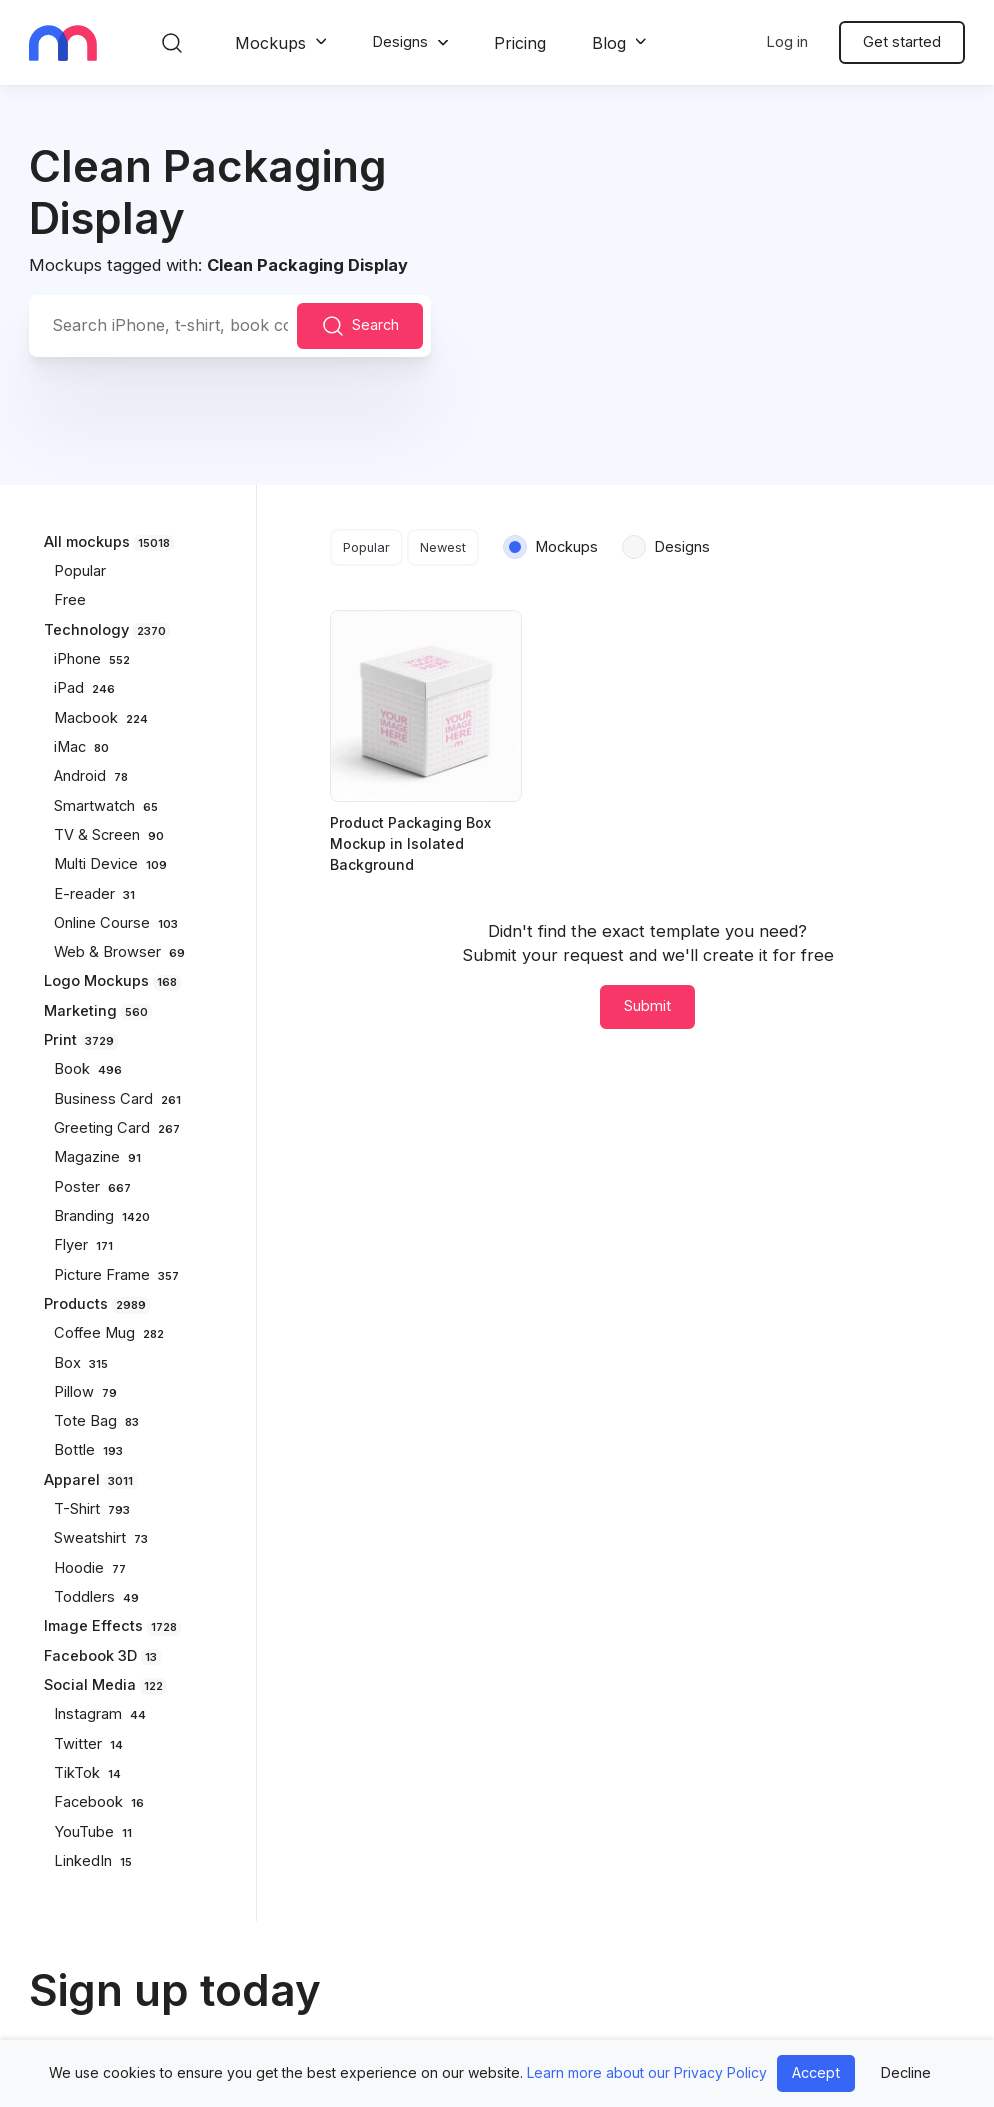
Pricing (520, 43)
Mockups (270, 43)
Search (360, 326)
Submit (647, 1006)
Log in (787, 42)
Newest (443, 547)
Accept (816, 2073)
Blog (609, 43)
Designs (400, 42)
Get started (902, 42)
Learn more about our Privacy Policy (647, 2072)
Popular (366, 547)
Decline (905, 2073)
